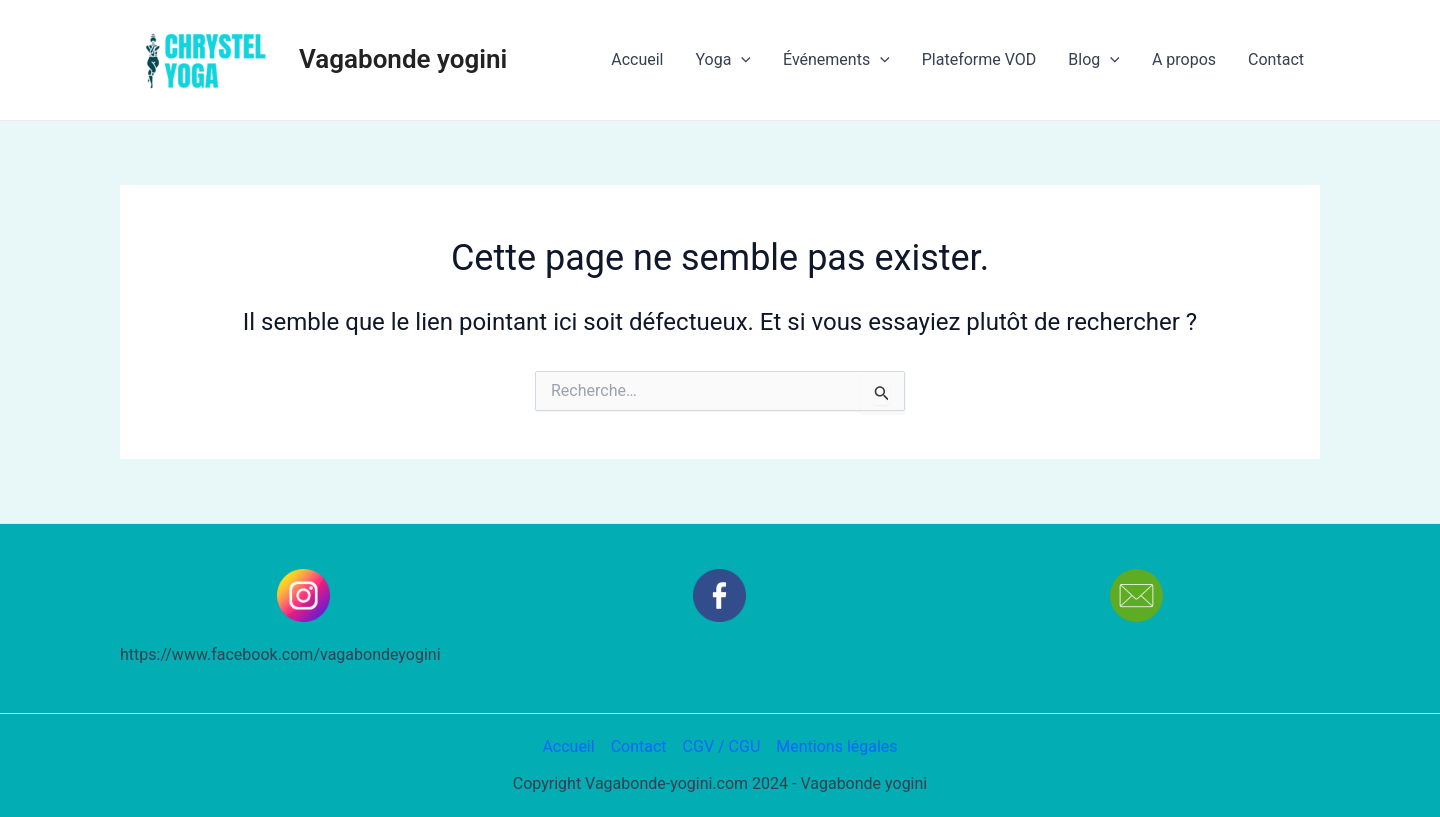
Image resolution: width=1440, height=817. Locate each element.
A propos (1184, 59)
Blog (1094, 60)
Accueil (637, 59)
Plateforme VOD (979, 59)
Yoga (723, 60)
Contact (1276, 59)
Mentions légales (836, 746)
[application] (741, 60)
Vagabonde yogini (403, 59)
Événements (836, 60)
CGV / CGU (722, 746)
